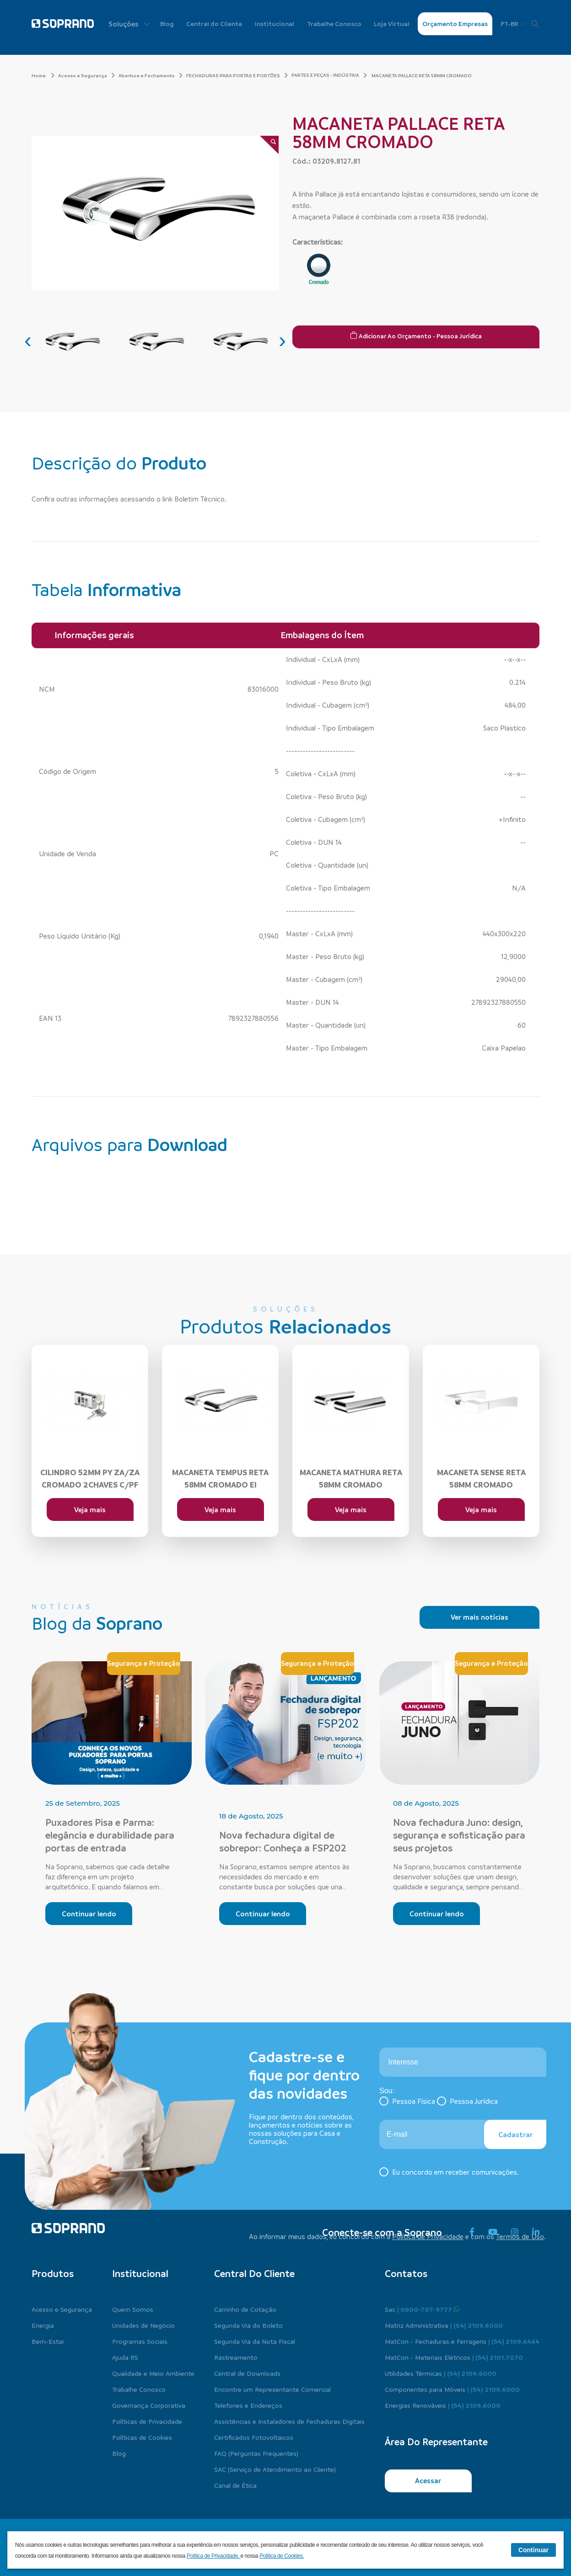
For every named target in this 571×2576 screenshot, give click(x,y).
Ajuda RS (125, 2357)
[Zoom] (269, 145)
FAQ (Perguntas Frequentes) (256, 2453)
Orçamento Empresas (455, 23)
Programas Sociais (139, 2341)
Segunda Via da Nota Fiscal (254, 2341)
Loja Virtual (391, 23)
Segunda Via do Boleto (248, 2325)
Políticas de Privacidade (147, 2421)
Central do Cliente (214, 23)
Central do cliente (254, 2273)
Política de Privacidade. (214, 2556)
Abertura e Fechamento (151, 75)
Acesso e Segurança (86, 75)
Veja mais (90, 1509)
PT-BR (513, 23)
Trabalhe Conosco (334, 23)
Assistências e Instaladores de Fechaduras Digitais (289, 2421)
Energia (43, 2325)
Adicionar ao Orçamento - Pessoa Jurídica (416, 335)
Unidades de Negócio (143, 2325)
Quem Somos (132, 2309)
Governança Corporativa (148, 2405)
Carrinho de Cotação (245, 2309)
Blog (167, 23)
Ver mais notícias (479, 1616)
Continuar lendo (89, 1913)
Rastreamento (236, 2357)
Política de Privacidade (427, 2236)
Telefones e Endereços (248, 2405)
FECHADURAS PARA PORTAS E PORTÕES (237, 75)
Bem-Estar (48, 2341)
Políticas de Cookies (142, 2437)
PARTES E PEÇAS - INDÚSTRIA (325, 75)
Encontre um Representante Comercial (272, 2389)
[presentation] (28, 340)
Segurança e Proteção (143, 1663)
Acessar (428, 2480)
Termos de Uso (520, 2236)
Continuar (533, 2550)
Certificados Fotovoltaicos (253, 2437)
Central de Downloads (247, 2373)
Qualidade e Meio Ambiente (153, 2373)
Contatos (406, 2273)
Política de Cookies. (281, 2556)
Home (43, 75)
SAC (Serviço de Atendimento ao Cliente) (275, 2469)
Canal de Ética (235, 2485)
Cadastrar (515, 2134)
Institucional (274, 23)
